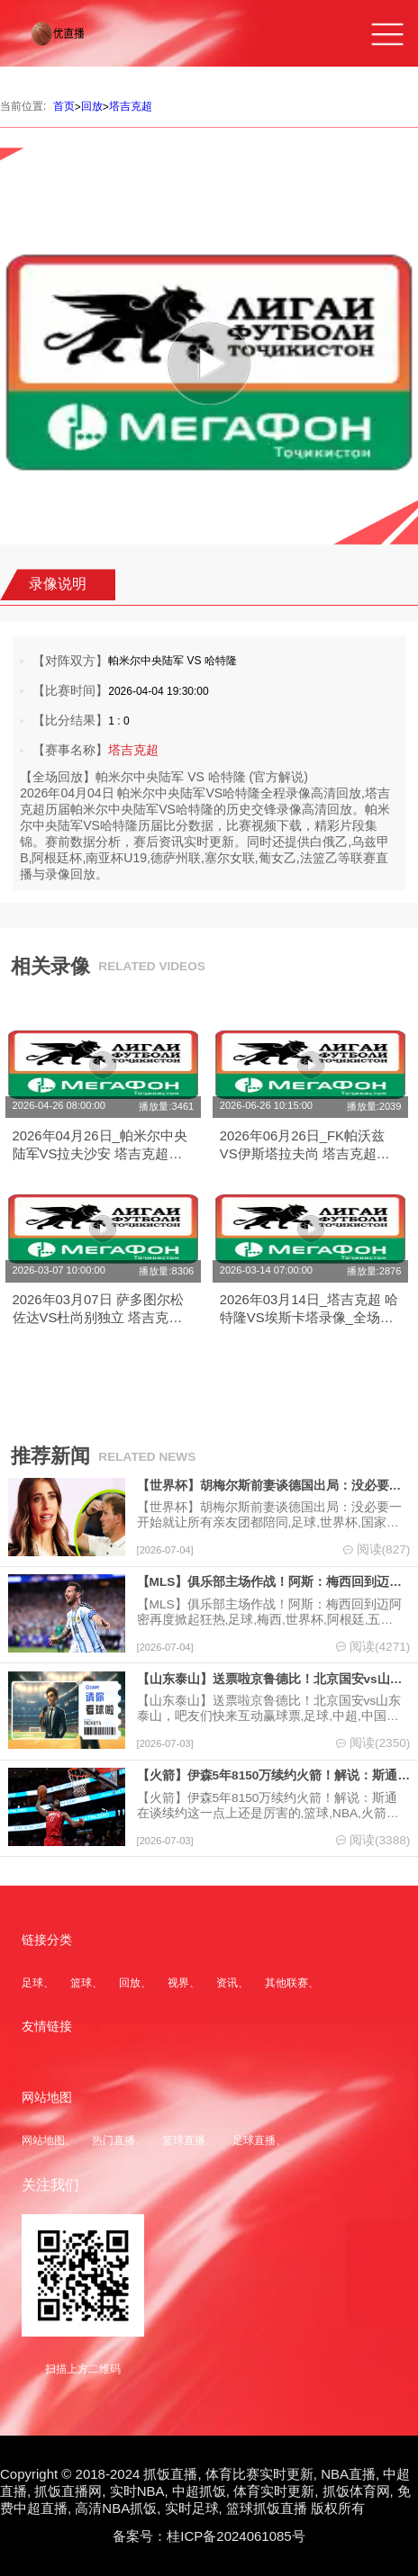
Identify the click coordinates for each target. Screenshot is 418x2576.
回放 (92, 106)
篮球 (81, 1983)
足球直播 (254, 2140)
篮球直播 (183, 2140)
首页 (64, 106)
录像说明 (57, 583)
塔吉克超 (130, 106)
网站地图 (43, 2140)
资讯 (227, 1983)
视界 (178, 1983)
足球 (32, 1983)
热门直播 (113, 2140)
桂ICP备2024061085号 (235, 2536)
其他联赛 (286, 1983)
